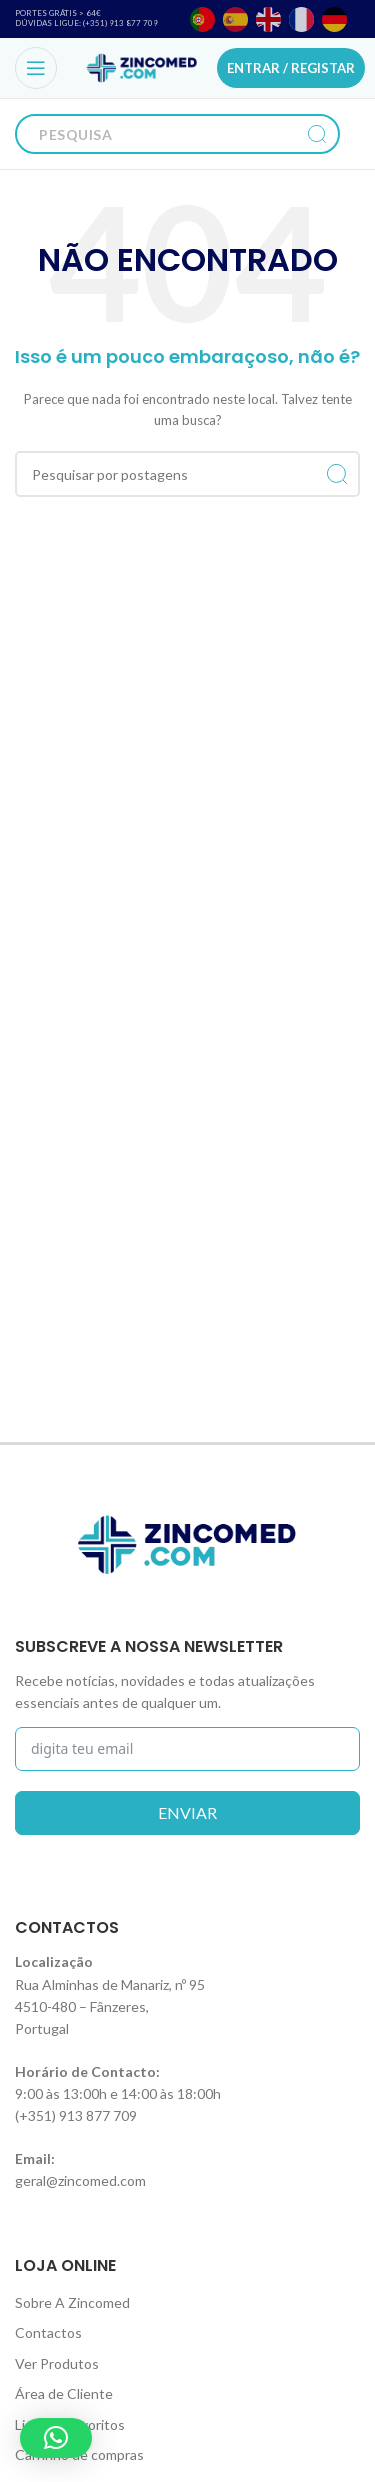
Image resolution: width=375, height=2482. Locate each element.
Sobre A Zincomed (72, 2302)
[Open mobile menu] (36, 68)
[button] (56, 2438)
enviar (187, 1812)
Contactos (48, 2332)
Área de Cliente (64, 2393)
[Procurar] (157, 134)
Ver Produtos (57, 2363)
